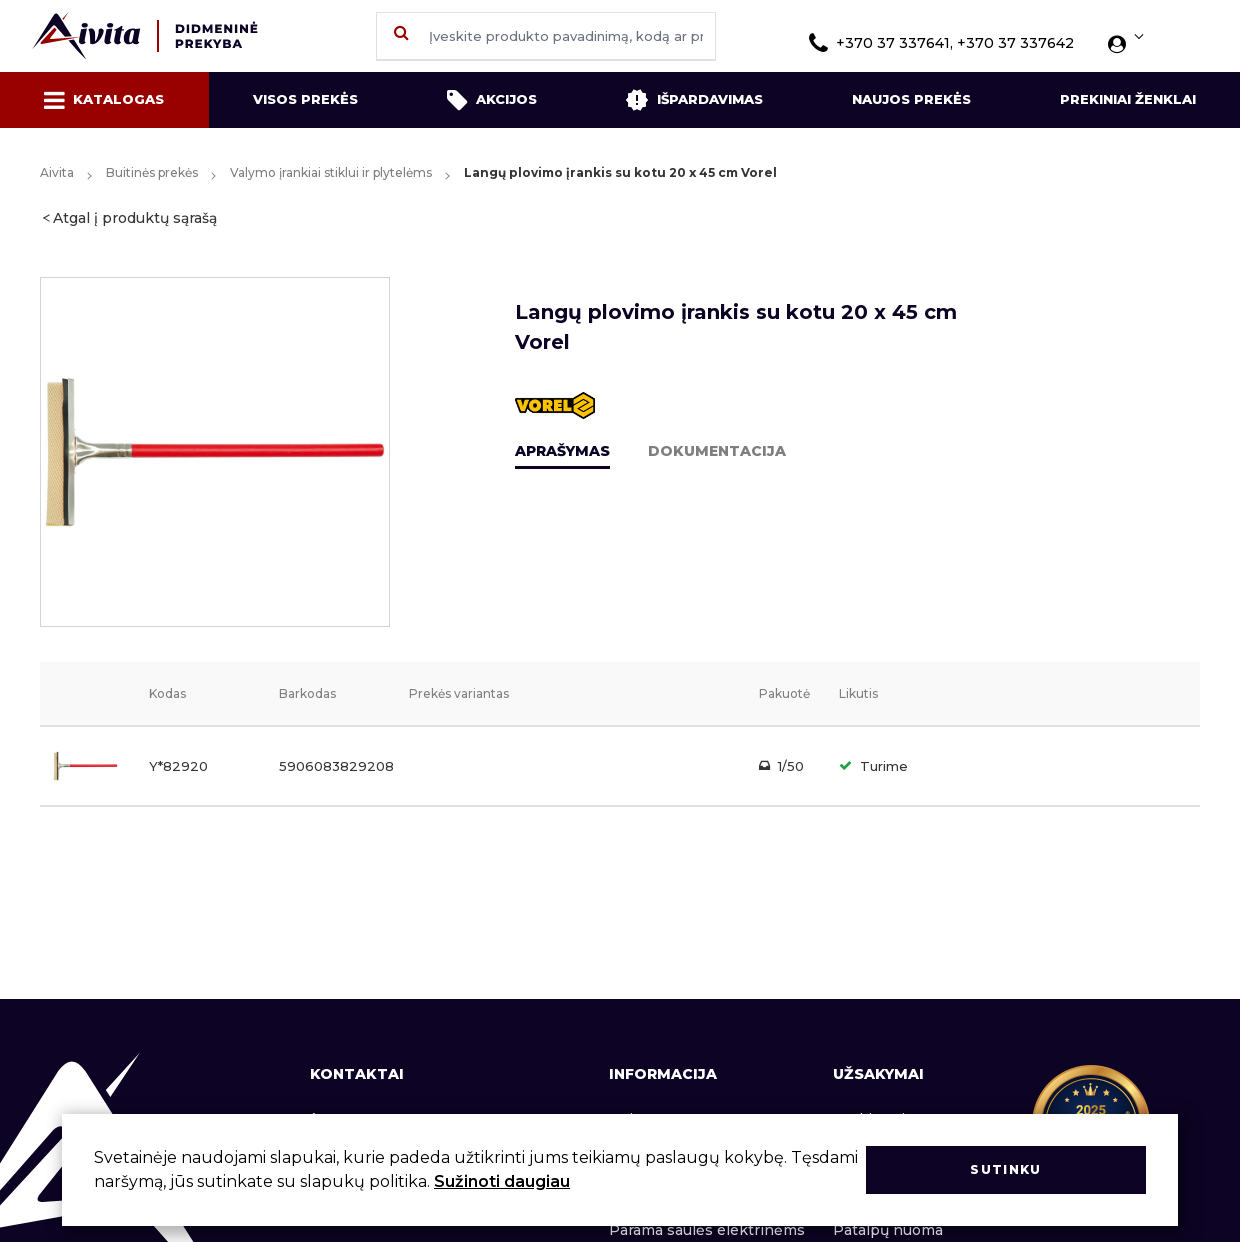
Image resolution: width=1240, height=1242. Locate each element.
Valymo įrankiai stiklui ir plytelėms (331, 172)
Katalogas (104, 100)
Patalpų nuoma (888, 1230)
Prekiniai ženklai (1128, 99)
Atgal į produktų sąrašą (135, 218)
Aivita (57, 172)
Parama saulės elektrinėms (707, 1230)
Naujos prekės (911, 99)
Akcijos (492, 100)
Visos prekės (305, 99)
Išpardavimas (694, 100)
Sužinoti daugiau (502, 1181)
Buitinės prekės (152, 172)
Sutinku (1005, 1169)
